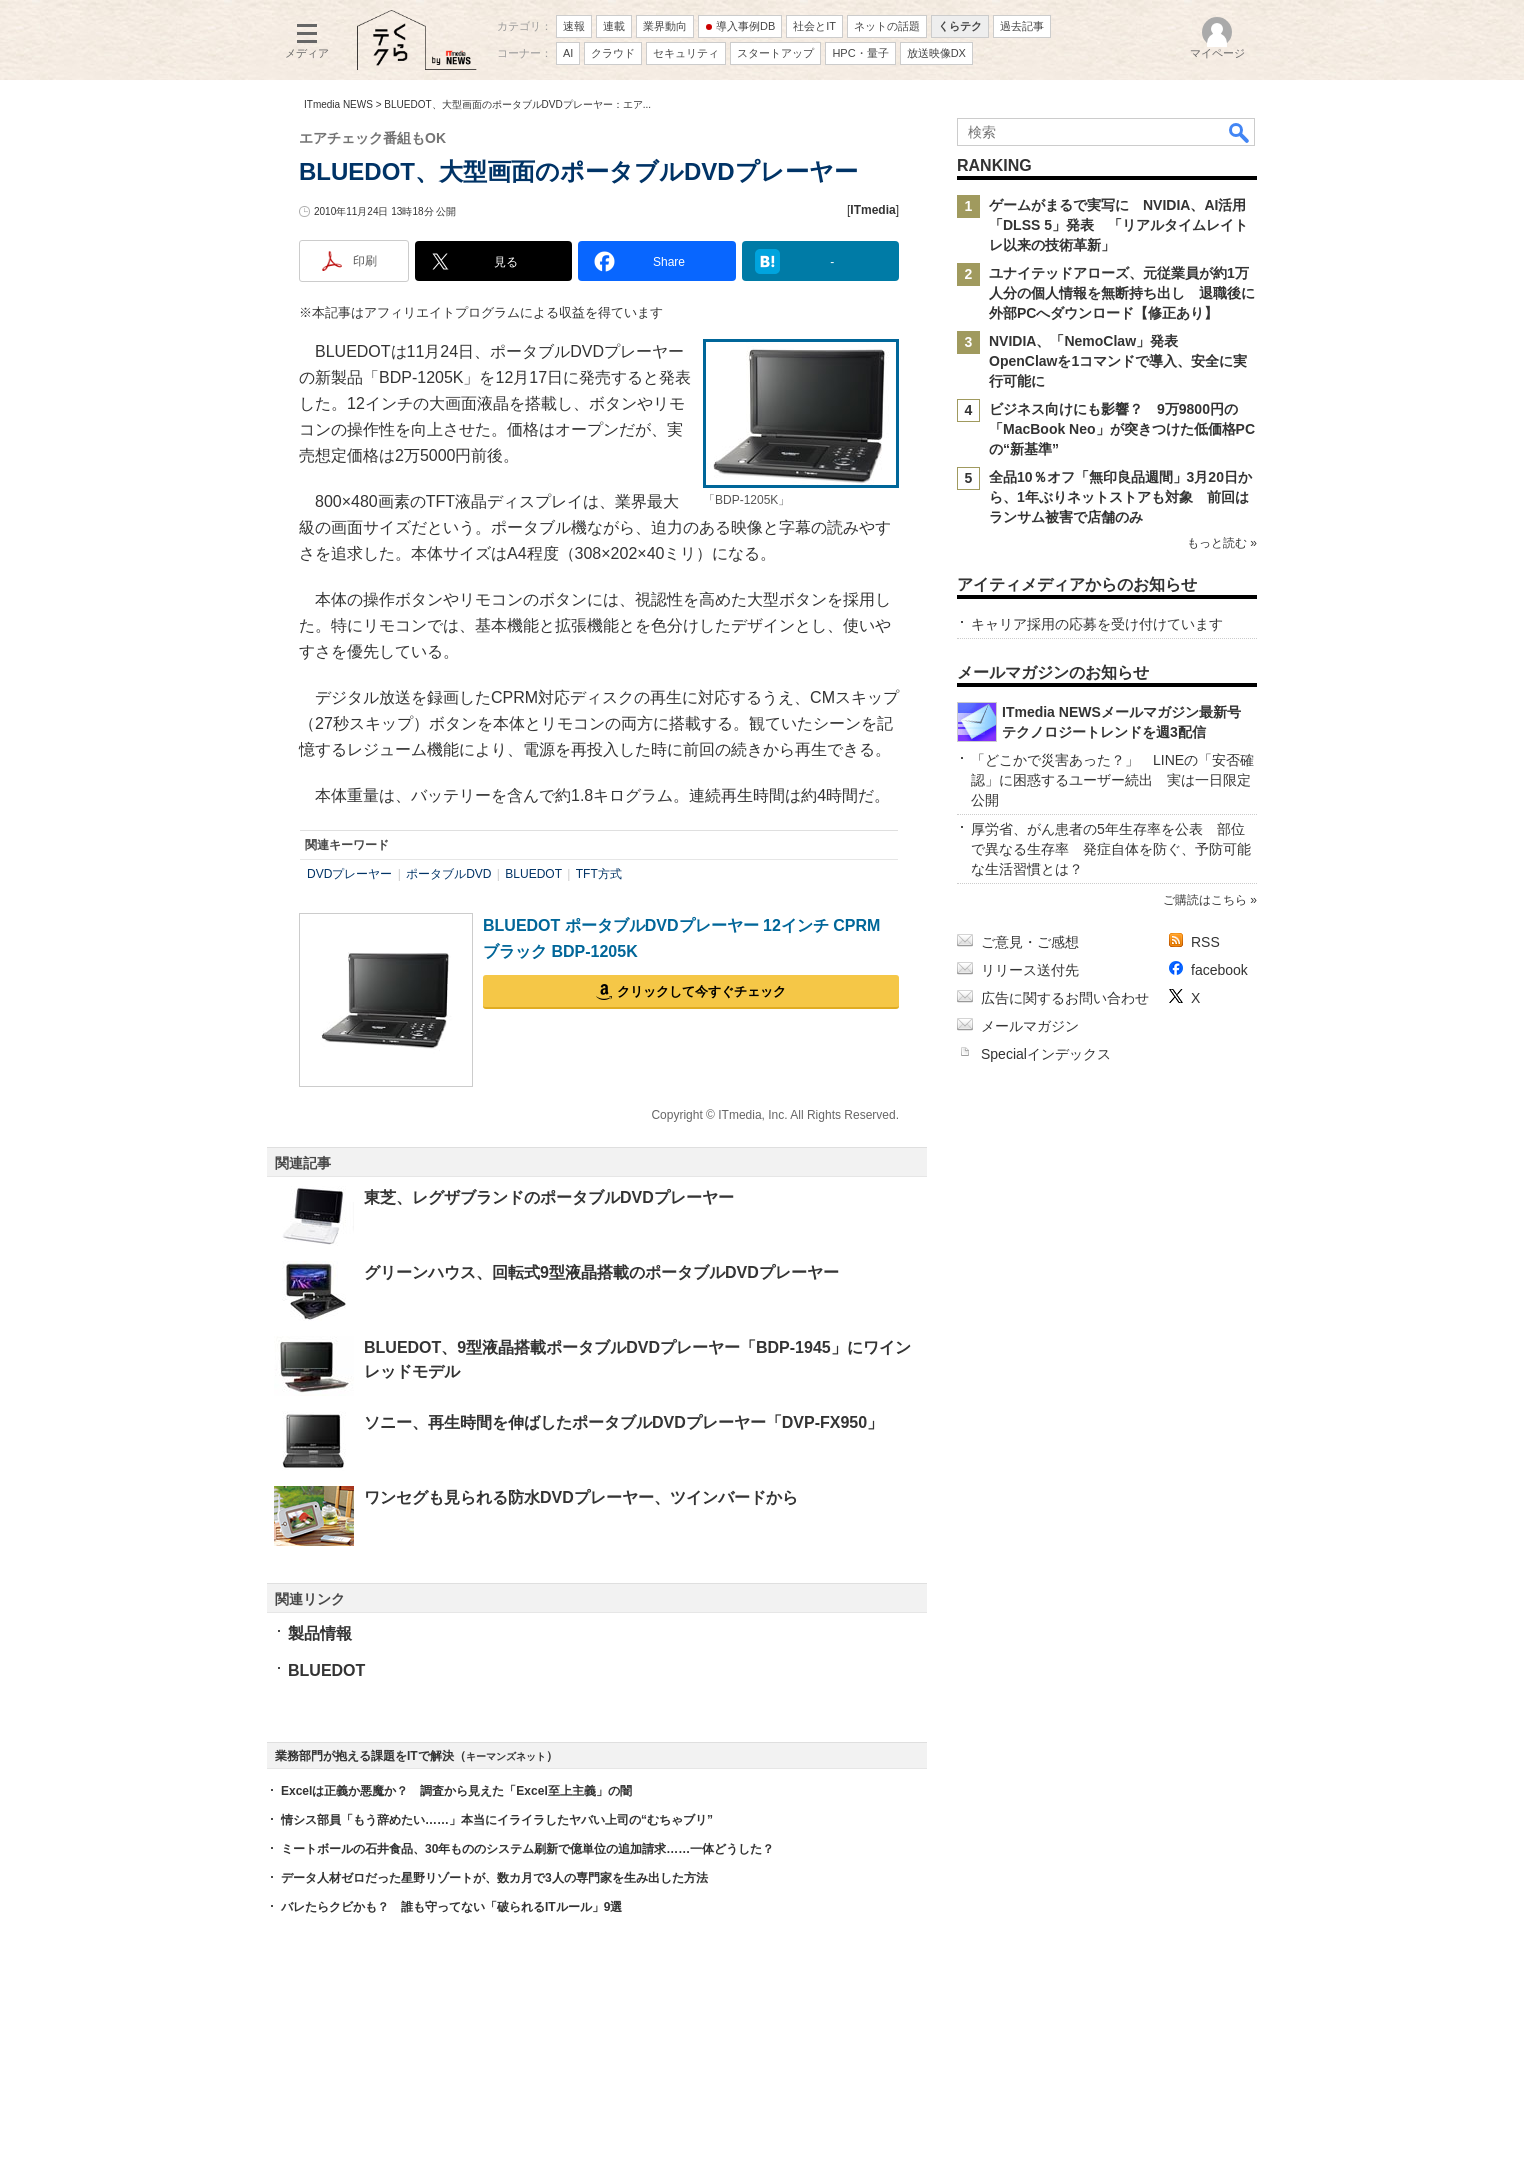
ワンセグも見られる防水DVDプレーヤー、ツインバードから (581, 1497)
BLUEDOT (533, 874)
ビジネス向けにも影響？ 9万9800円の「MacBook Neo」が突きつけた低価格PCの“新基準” (1122, 429)
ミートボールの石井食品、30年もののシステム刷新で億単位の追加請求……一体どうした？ (527, 1849)
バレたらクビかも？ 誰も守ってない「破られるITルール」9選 (451, 1907)
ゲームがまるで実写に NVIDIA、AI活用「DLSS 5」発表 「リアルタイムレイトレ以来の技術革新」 (1118, 225)
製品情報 (320, 1633)
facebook (1219, 970)
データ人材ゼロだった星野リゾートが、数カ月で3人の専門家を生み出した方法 (494, 1878)
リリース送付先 (1030, 970)
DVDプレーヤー (349, 874)
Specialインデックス (1046, 1054)
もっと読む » (1222, 543)
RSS (1205, 942)
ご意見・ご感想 (1030, 942)
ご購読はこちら (1205, 900)
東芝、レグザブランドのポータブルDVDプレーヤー (549, 1197)
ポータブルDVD (448, 874)
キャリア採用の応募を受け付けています (1097, 624)
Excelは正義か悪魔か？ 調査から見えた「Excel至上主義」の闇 (456, 1791)
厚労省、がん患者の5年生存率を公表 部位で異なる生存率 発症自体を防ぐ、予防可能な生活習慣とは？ (1111, 849)
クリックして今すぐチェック (701, 991)
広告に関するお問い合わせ (1065, 998)
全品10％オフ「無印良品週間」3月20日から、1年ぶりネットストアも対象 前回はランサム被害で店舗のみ (1120, 497)
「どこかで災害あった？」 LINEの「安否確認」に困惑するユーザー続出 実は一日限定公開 (1112, 780)
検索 (1240, 132)
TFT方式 (599, 874)
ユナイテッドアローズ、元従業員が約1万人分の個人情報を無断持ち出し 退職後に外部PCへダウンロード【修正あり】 (1122, 293)
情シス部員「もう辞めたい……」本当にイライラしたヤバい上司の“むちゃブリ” (497, 1820)
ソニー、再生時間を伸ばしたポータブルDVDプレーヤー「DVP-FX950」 (623, 1422)
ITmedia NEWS (338, 104)
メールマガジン (1030, 1026)
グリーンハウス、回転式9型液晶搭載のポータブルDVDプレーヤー (601, 1272)
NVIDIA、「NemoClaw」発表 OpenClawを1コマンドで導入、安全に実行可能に (1118, 361)
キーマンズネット (506, 1756)
